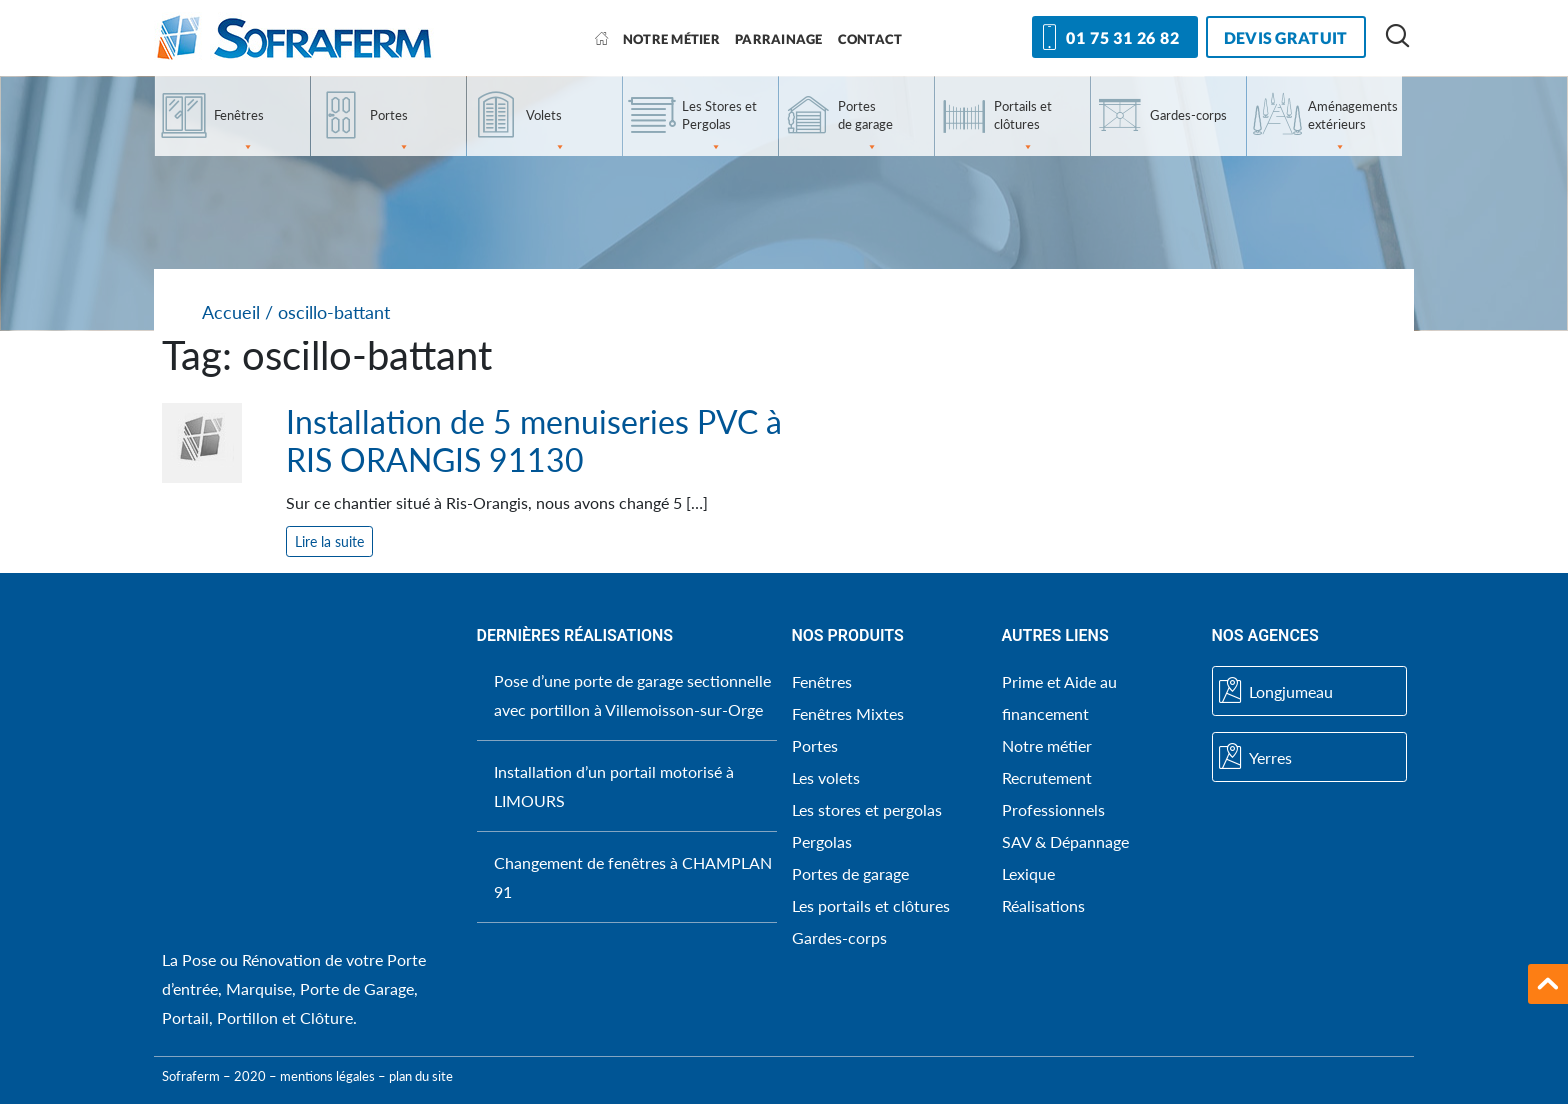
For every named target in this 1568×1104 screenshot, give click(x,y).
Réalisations (1043, 905)
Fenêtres (239, 131)
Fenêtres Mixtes (848, 713)
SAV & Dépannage (1065, 841)
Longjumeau (1276, 691)
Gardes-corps (1188, 115)
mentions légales (327, 1076)
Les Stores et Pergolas (719, 127)
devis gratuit (1286, 37)
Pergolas (822, 841)
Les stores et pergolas (867, 809)
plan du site (421, 1076)
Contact (870, 39)
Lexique (1028, 873)
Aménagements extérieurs (1353, 127)
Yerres (1255, 757)
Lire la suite (329, 541)
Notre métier (671, 39)
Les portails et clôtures (871, 905)
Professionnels (1053, 809)
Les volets (826, 777)
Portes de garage (865, 127)
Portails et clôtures (1023, 127)
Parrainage (779, 39)
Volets (546, 131)
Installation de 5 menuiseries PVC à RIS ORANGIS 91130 (534, 440)
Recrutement (1047, 777)
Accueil (231, 312)
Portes (390, 131)
